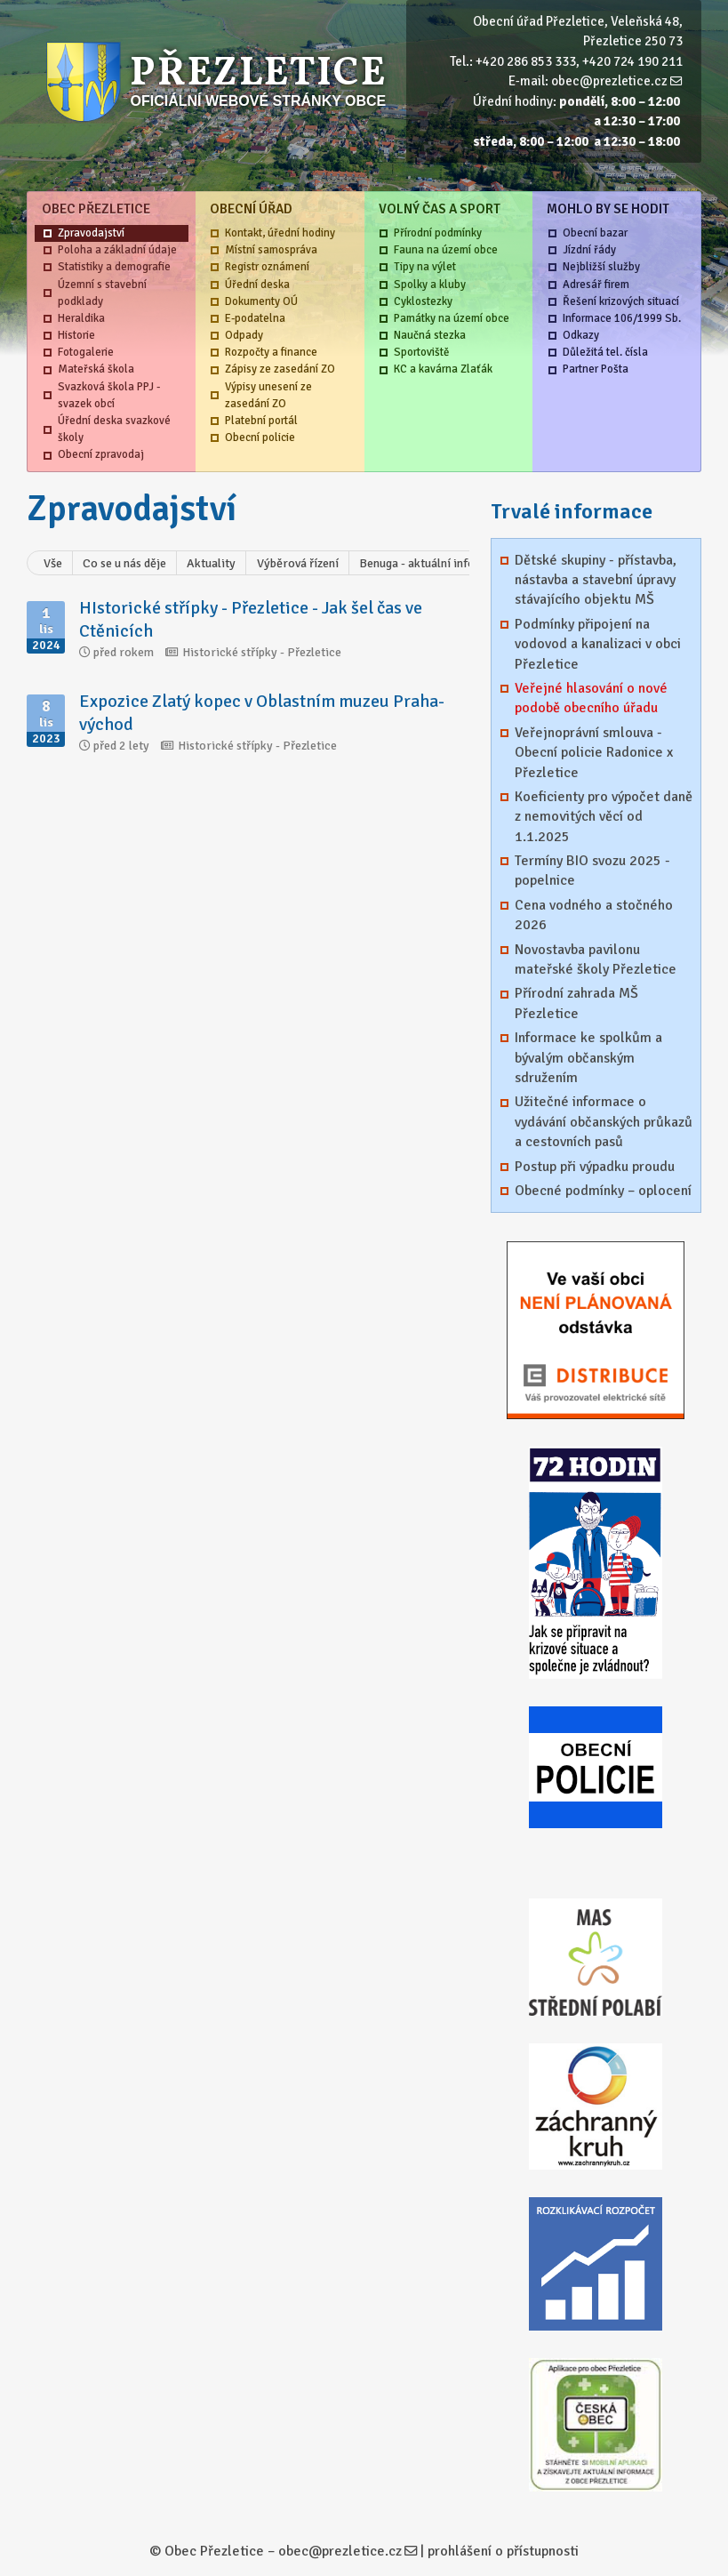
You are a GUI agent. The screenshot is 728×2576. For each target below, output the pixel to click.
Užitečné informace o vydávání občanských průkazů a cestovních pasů (603, 1122)
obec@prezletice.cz (609, 81)
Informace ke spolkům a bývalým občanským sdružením (588, 1058)
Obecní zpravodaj (101, 454)
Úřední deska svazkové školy (114, 429)
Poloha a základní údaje (117, 250)
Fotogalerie (86, 352)
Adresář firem (596, 284)
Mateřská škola (96, 369)
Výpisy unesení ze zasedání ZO (268, 395)
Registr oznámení (267, 267)
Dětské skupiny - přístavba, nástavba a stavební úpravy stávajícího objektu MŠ (595, 580)
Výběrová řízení (298, 563)
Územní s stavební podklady (102, 293)
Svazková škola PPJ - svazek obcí (109, 395)
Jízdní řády (589, 250)
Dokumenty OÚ (261, 301)
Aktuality (211, 563)
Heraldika (81, 318)
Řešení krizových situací (621, 301)
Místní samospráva (271, 250)
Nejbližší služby (601, 267)
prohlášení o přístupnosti (503, 2551)
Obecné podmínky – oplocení (603, 1191)
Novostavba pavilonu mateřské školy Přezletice (595, 959)
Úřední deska (257, 284)
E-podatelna (255, 318)
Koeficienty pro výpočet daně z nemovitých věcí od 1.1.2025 (603, 817)
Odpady (244, 335)
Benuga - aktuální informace (433, 563)
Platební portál (261, 420)
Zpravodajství (91, 233)
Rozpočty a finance (271, 352)
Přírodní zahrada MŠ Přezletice (576, 1003)
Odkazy (581, 335)
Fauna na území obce (446, 250)
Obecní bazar (595, 233)
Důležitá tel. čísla (605, 352)
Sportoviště (421, 352)
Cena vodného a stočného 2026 (594, 915)
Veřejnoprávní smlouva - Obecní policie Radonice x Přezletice (594, 753)
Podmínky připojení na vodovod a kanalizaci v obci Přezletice (598, 644)
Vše (53, 563)
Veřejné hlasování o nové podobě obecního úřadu (591, 698)
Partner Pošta (595, 369)
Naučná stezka (430, 335)
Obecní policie (260, 437)
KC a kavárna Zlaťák (443, 369)
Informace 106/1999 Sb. (622, 318)
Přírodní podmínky (438, 233)
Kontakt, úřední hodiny (280, 233)
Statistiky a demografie (114, 267)
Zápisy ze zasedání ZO (280, 369)
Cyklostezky (423, 301)
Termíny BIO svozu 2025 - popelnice (592, 870)
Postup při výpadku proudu (595, 1167)
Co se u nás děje (124, 563)
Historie (76, 335)
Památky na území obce (451, 318)
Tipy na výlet (425, 267)
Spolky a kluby (430, 284)
